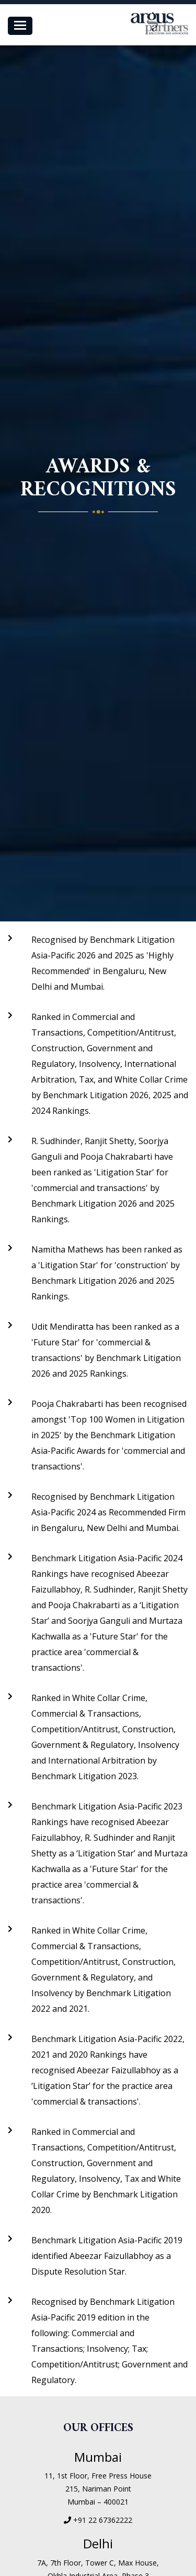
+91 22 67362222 (102, 2520)
